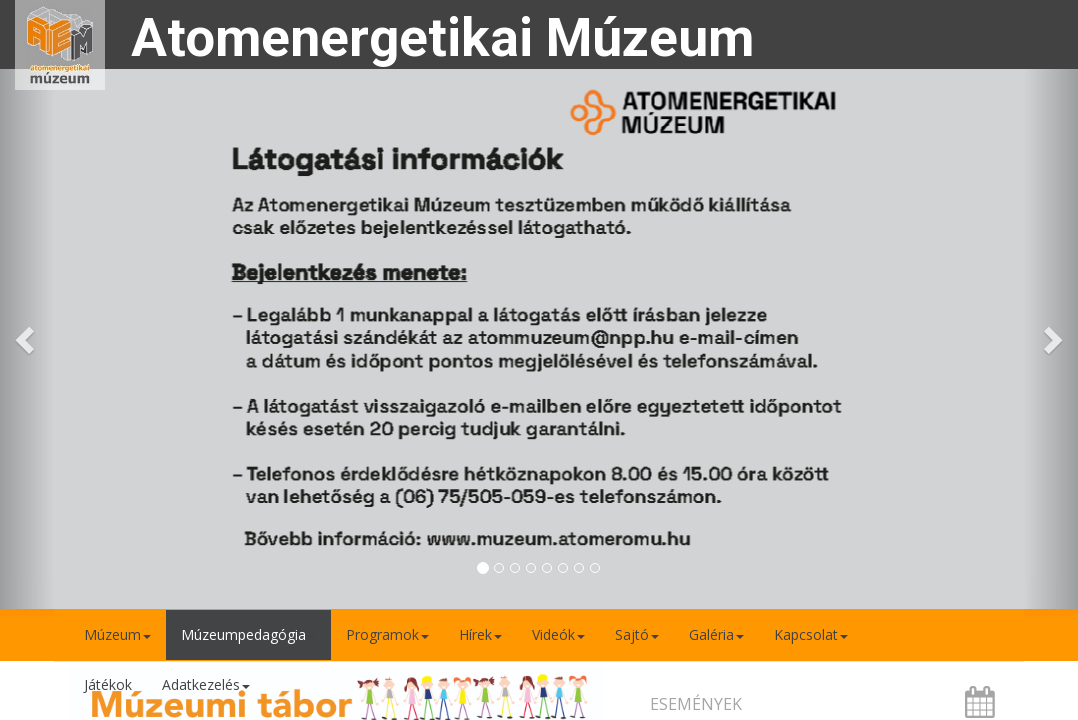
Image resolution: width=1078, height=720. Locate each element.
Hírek (480, 634)
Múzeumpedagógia (248, 634)
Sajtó (637, 634)
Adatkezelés (206, 684)
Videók (558, 634)
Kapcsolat (811, 634)
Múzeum (117, 634)
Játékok (108, 684)
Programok (387, 634)
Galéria (716, 634)
